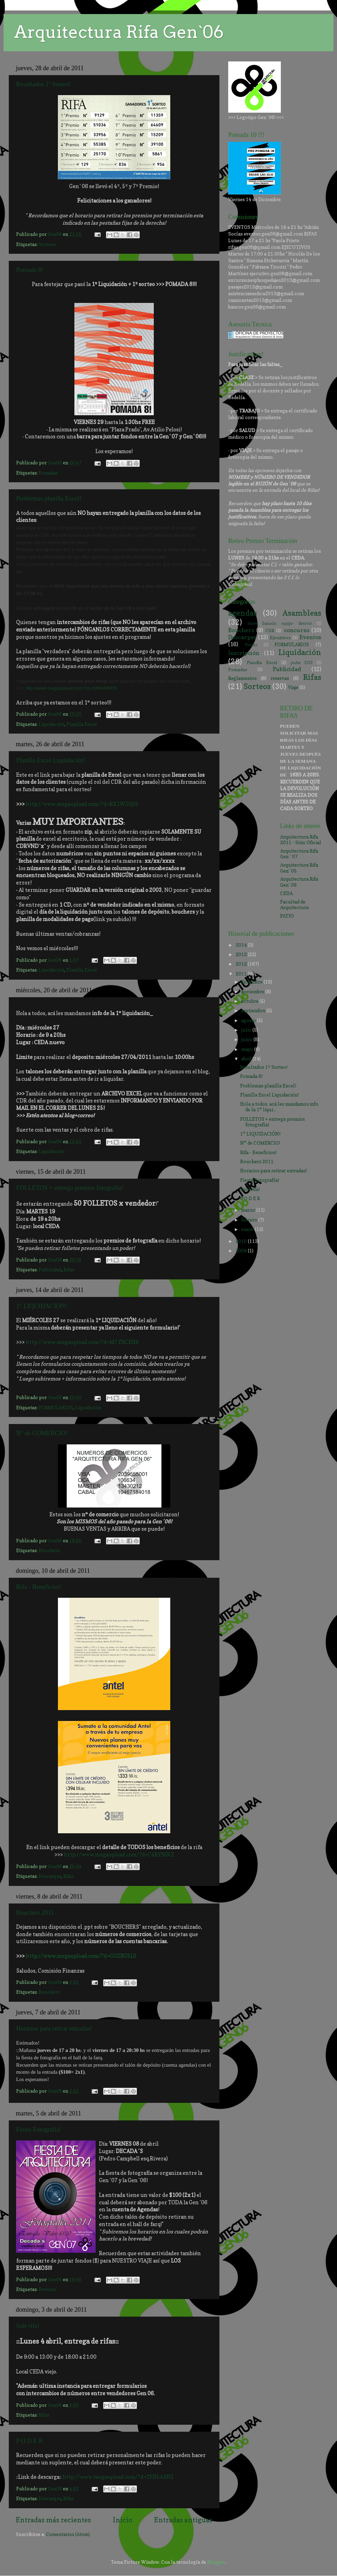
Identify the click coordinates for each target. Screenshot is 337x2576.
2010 (242, 1241)
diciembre (252, 982)
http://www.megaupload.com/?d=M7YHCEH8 (82, 1342)
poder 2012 (302, 663)
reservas (280, 678)
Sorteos (47, 244)
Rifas (69, 1269)
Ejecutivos (280, 637)
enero (248, 1229)
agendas (242, 612)
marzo (248, 1210)
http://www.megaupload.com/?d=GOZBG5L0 (81, 1956)
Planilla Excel (81, 724)
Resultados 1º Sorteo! (43, 84)
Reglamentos (242, 678)
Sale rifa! (27, 2325)
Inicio (122, 2520)
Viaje (293, 687)
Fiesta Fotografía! (38, 2129)
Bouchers (49, 1550)
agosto (249, 1020)
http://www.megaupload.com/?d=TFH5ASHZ (118, 2477)
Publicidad (50, 1269)
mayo (247, 1049)
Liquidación (51, 724)
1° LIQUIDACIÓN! (41, 1306)
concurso (296, 630)
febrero (249, 1220)
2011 (242, 973)
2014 (242, 945)
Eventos (47, 2289)
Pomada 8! (29, 269)
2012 (242, 964)
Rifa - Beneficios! (38, 1586)
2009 (242, 1250)
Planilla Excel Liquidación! (51, 760)
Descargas (50, 1876)
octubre (250, 1001)
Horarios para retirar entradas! (54, 2028)
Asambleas (302, 612)
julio (246, 1030)
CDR (269, 630)
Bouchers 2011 (35, 1912)
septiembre (253, 1010)
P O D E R (29, 2440)
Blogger (216, 2562)
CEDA (286, 893)
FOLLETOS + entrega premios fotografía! (70, 1187)
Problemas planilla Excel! (48, 498)
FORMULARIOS (56, 1407)
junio (247, 1039)
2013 (242, 954)
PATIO (287, 916)
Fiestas (251, 645)
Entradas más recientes (53, 2520)
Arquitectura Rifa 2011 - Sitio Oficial (300, 839)
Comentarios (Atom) (68, 2534)
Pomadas (48, 473)
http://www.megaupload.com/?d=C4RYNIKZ (119, 1855)
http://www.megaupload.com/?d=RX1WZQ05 (82, 804)
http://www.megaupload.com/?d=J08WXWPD (70, 688)
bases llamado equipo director (280, 623)
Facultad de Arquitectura (294, 904)
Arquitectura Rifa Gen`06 (119, 32)
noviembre (253, 991)
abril (246, 1058)
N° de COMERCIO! (42, 1433)
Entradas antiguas (183, 2520)
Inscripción (243, 652)
